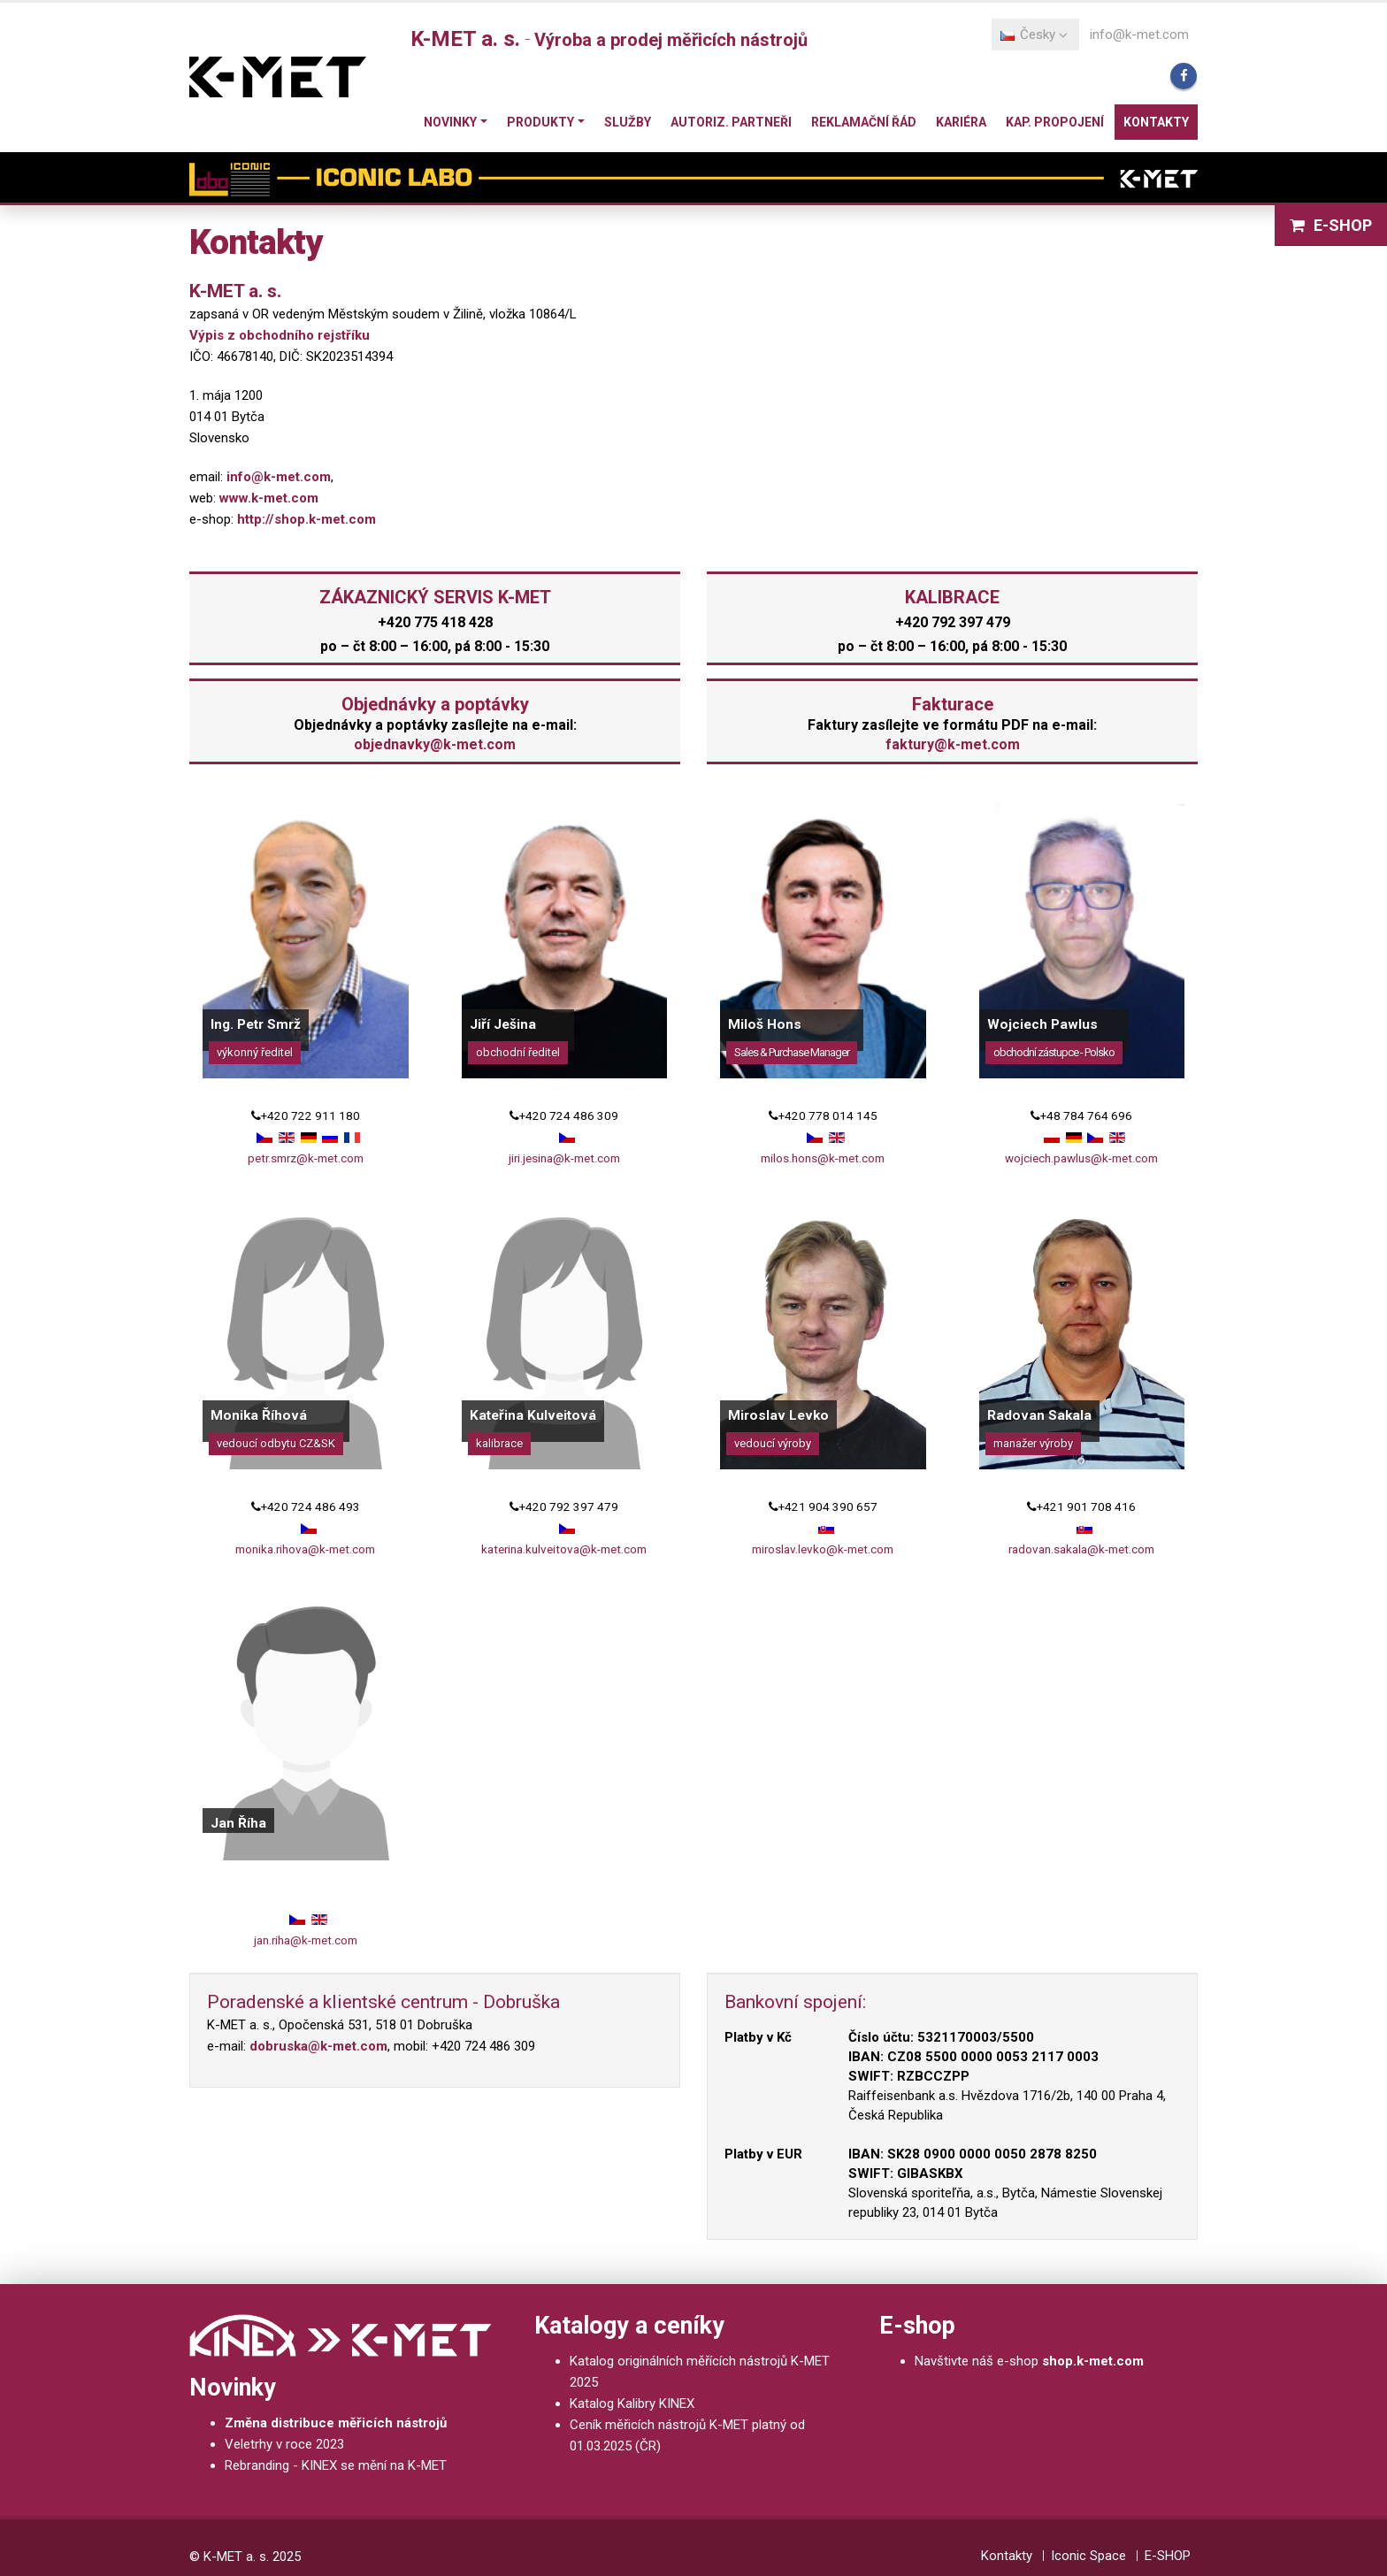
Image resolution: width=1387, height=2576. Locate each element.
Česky (1034, 34)
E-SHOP (1331, 225)
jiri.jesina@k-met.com (564, 1158)
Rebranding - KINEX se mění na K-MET (336, 2465)
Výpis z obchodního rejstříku (279, 335)
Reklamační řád (863, 122)
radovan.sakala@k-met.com (1081, 1549)
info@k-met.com (1139, 34)
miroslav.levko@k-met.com (822, 1549)
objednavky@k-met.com (435, 744)
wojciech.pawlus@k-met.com (1081, 1158)
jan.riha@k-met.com (305, 1940)
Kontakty (1156, 122)
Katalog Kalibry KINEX (632, 2403)
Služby (627, 122)
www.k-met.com (268, 498)
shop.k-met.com (1093, 2361)
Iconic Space (1088, 2556)
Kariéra (961, 122)
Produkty (540, 122)
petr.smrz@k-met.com (306, 1158)
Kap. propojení (1055, 122)
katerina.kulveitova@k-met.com (564, 1549)
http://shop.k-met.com (306, 519)
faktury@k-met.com (952, 744)
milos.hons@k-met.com (823, 1158)
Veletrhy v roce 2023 (284, 2444)
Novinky (450, 122)
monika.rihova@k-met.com (305, 1549)
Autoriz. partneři (731, 122)
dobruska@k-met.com (318, 2046)
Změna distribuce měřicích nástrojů (336, 2423)
